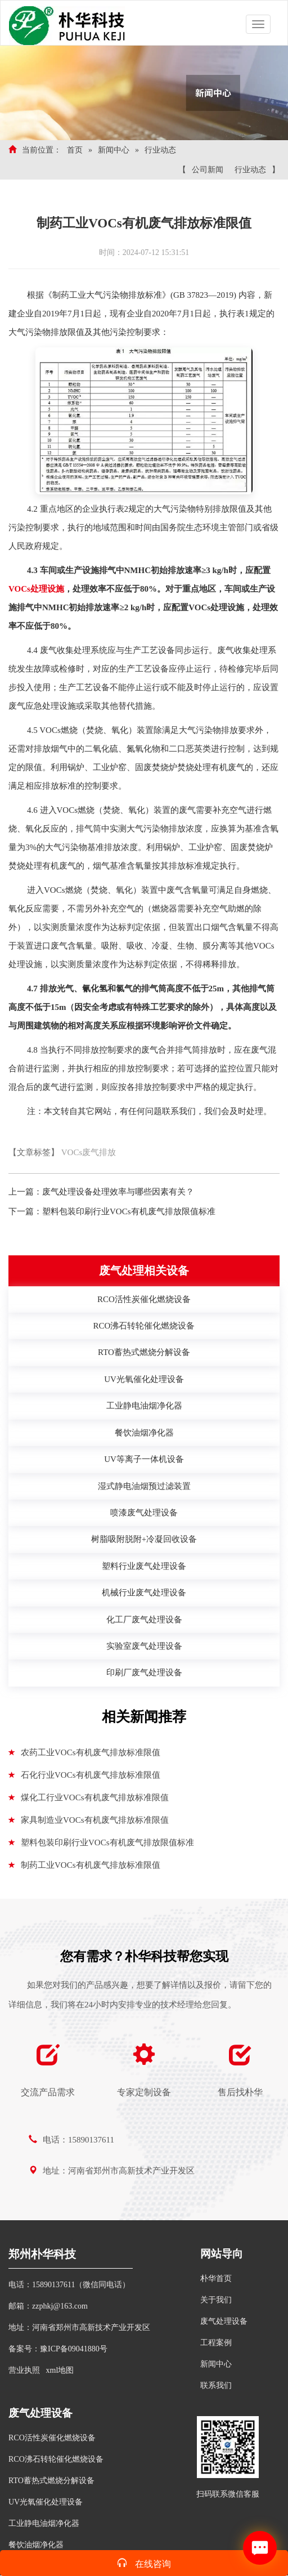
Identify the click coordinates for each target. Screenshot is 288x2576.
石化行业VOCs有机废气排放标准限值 (84, 1774)
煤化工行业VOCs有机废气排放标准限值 (88, 1797)
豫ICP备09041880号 (73, 2349)
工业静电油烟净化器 (43, 2523)
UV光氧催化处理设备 (45, 2502)
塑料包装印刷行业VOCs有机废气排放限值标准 (128, 1211)
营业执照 (24, 2370)
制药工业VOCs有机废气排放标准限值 (84, 1865)
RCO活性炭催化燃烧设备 (52, 2438)
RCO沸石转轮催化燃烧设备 (56, 2459)
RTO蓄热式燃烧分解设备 (51, 2480)
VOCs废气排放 (88, 1152)
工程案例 (216, 2342)
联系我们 (216, 2385)
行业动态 (160, 150)
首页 (75, 150)
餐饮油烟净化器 (36, 2545)
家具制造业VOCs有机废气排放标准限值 (88, 1819)
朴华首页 (216, 2278)
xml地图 (60, 2370)
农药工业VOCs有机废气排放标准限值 (84, 1752)
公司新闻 (207, 170)
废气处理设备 (224, 2321)
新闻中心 (113, 150)
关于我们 (216, 2300)
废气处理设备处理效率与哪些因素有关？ (118, 1191)
